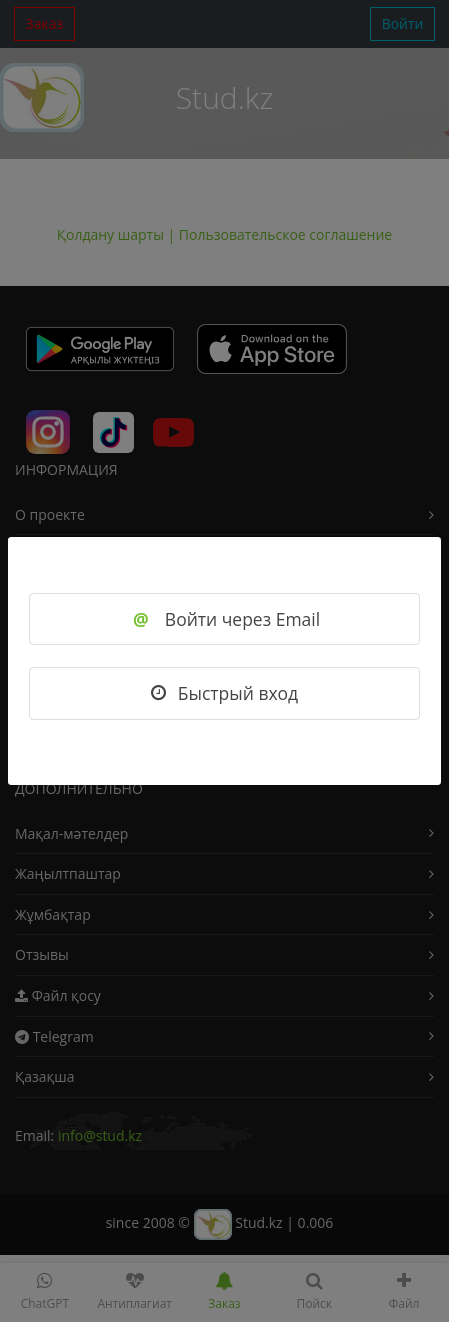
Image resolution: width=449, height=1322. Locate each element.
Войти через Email (224, 619)
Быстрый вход (224, 693)
